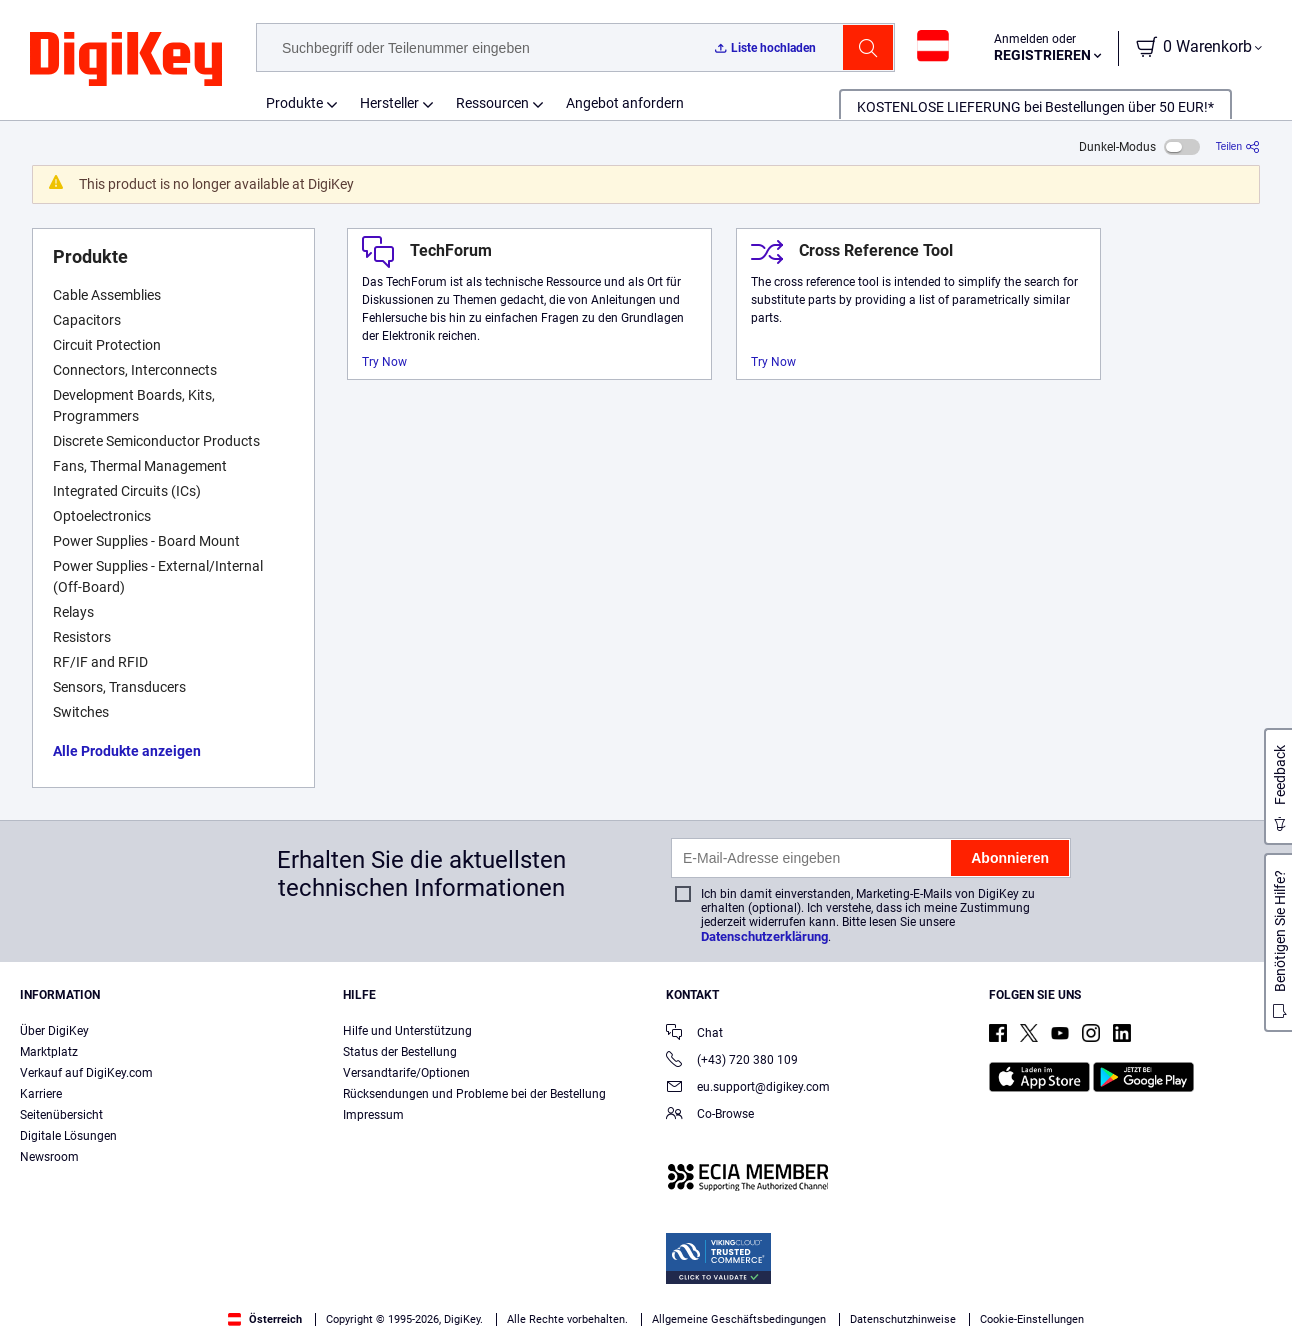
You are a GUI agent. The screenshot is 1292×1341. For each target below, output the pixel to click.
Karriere (41, 1094)
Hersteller (389, 103)
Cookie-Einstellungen (1032, 1319)
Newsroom (49, 1157)
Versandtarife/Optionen (406, 1073)
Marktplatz (49, 1052)
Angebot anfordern (625, 103)
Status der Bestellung (400, 1052)
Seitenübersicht (61, 1115)
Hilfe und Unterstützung (407, 1031)
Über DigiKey (54, 1031)
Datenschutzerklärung (764, 936)
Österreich (265, 1319)
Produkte (294, 103)
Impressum (373, 1115)
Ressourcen (492, 103)
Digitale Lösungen (68, 1136)
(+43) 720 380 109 (732, 1061)
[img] (126, 60)
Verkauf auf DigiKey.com (86, 1073)
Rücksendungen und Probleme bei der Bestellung (474, 1094)
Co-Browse (710, 1115)
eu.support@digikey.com (748, 1088)
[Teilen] (1238, 146)
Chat (694, 1034)
